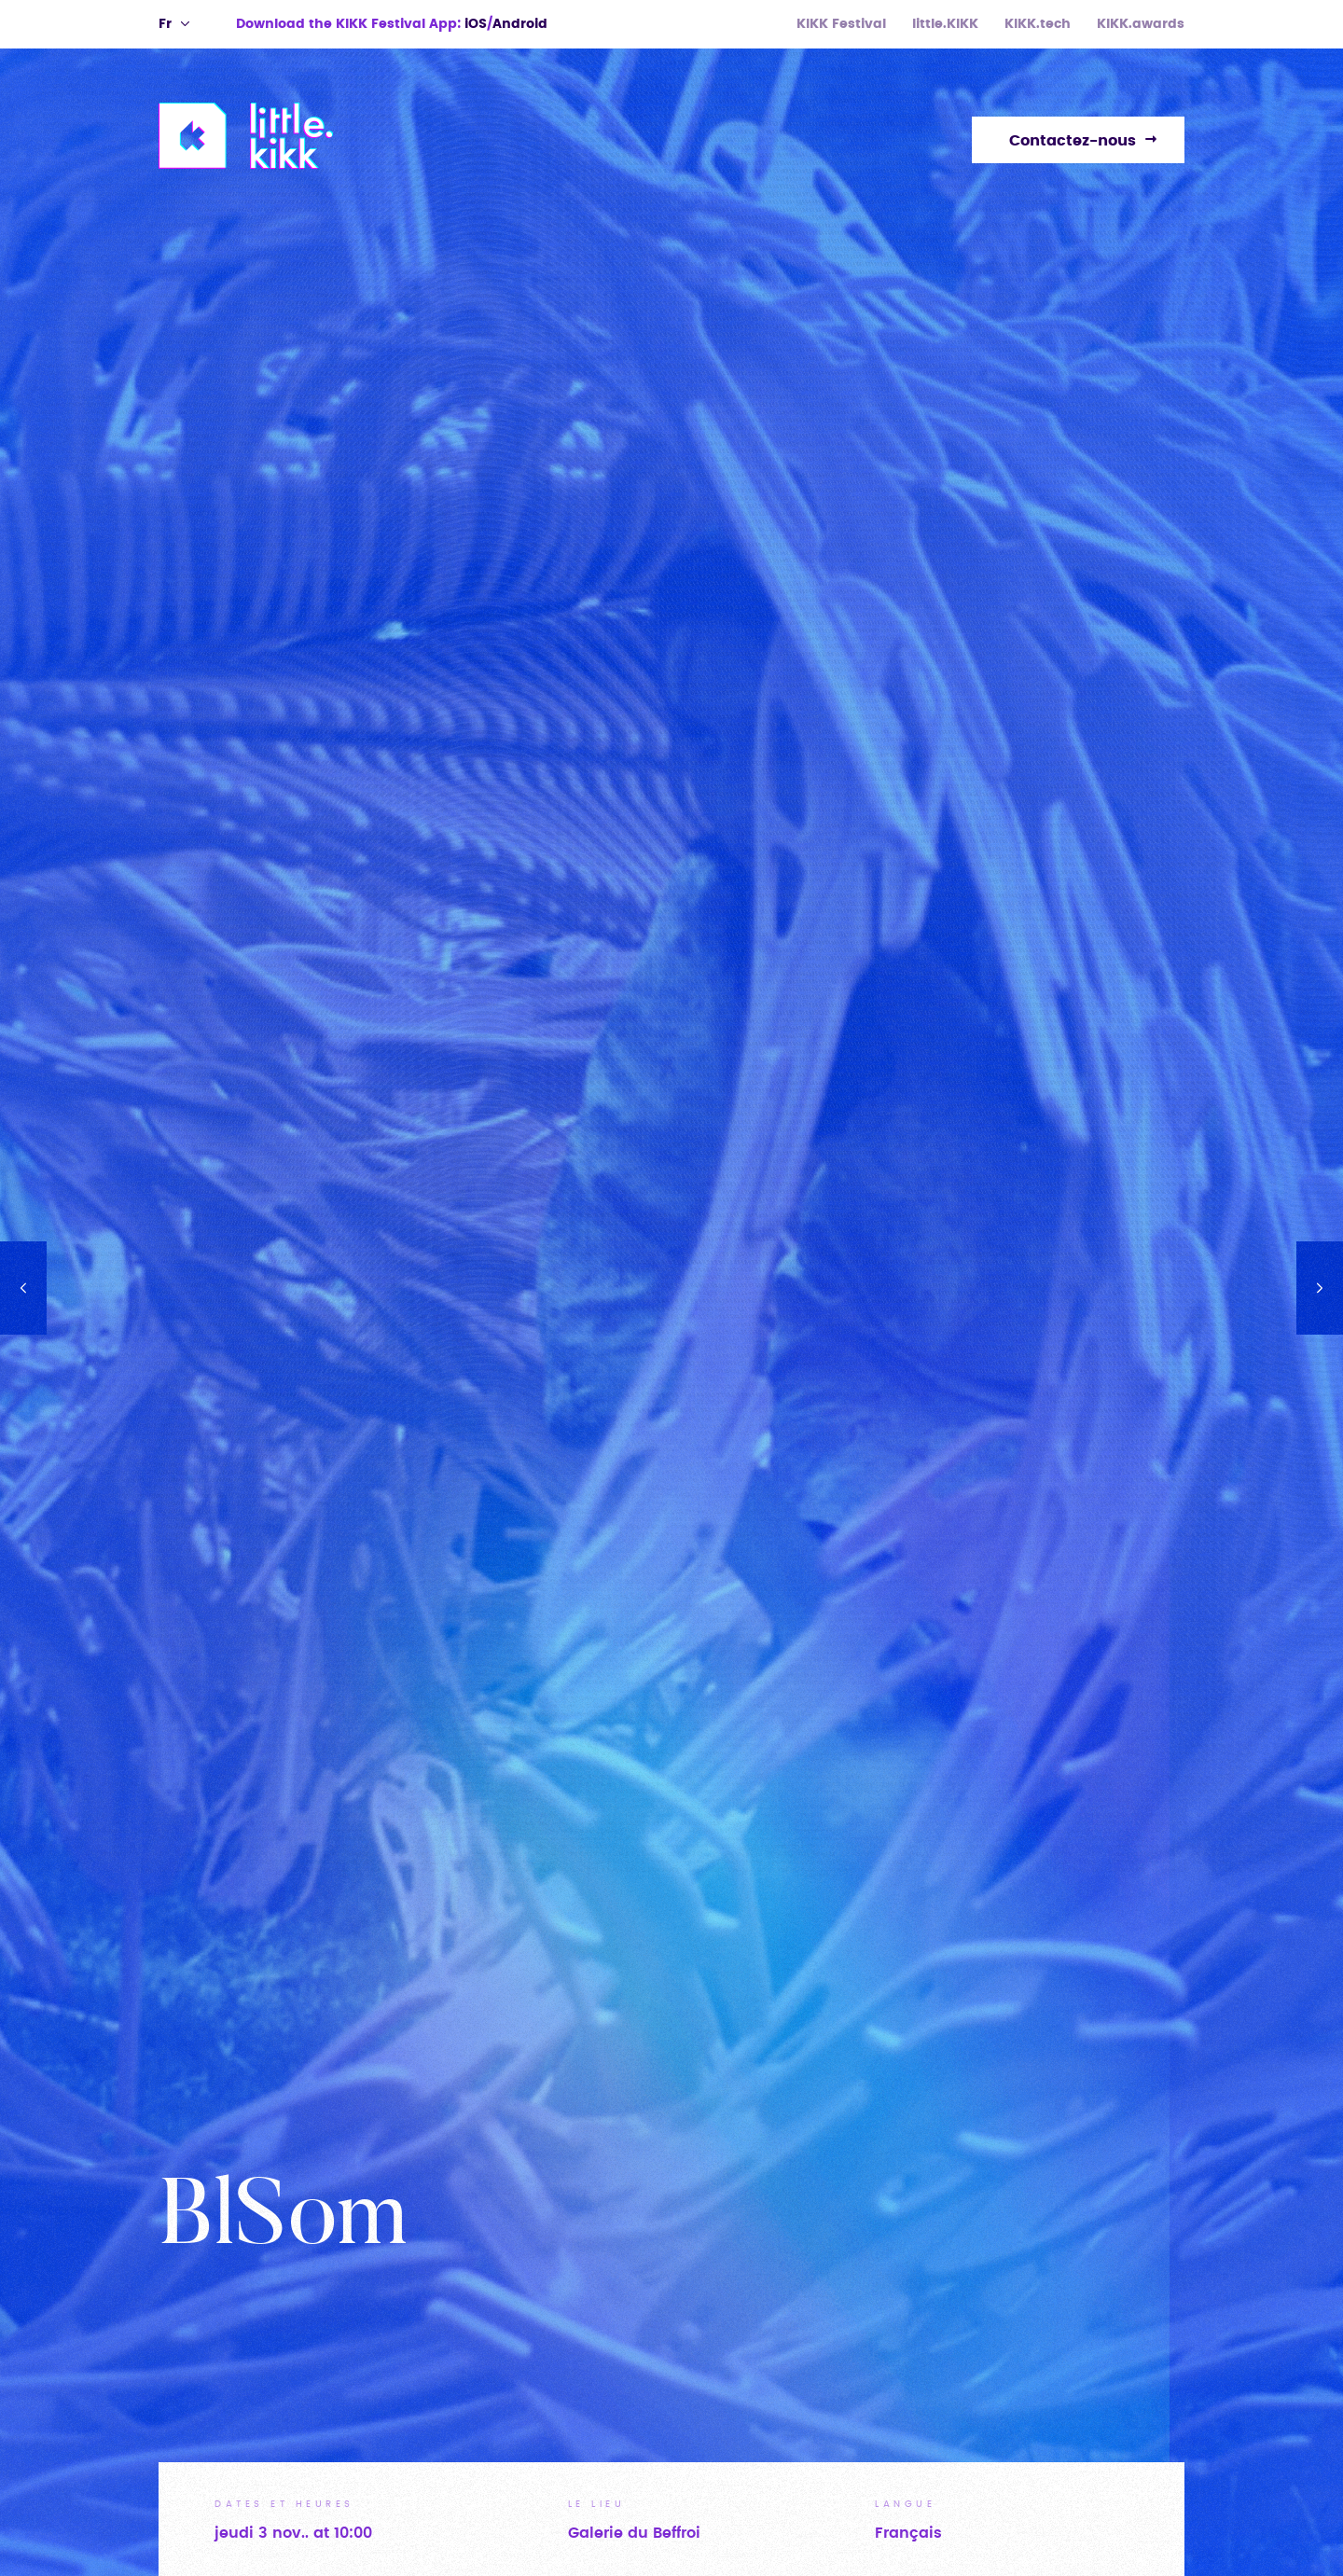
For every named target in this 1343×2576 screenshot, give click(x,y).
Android (519, 24)
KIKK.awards (1140, 24)
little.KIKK (945, 24)
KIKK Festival (841, 24)
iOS (475, 24)
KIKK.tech (1037, 24)
